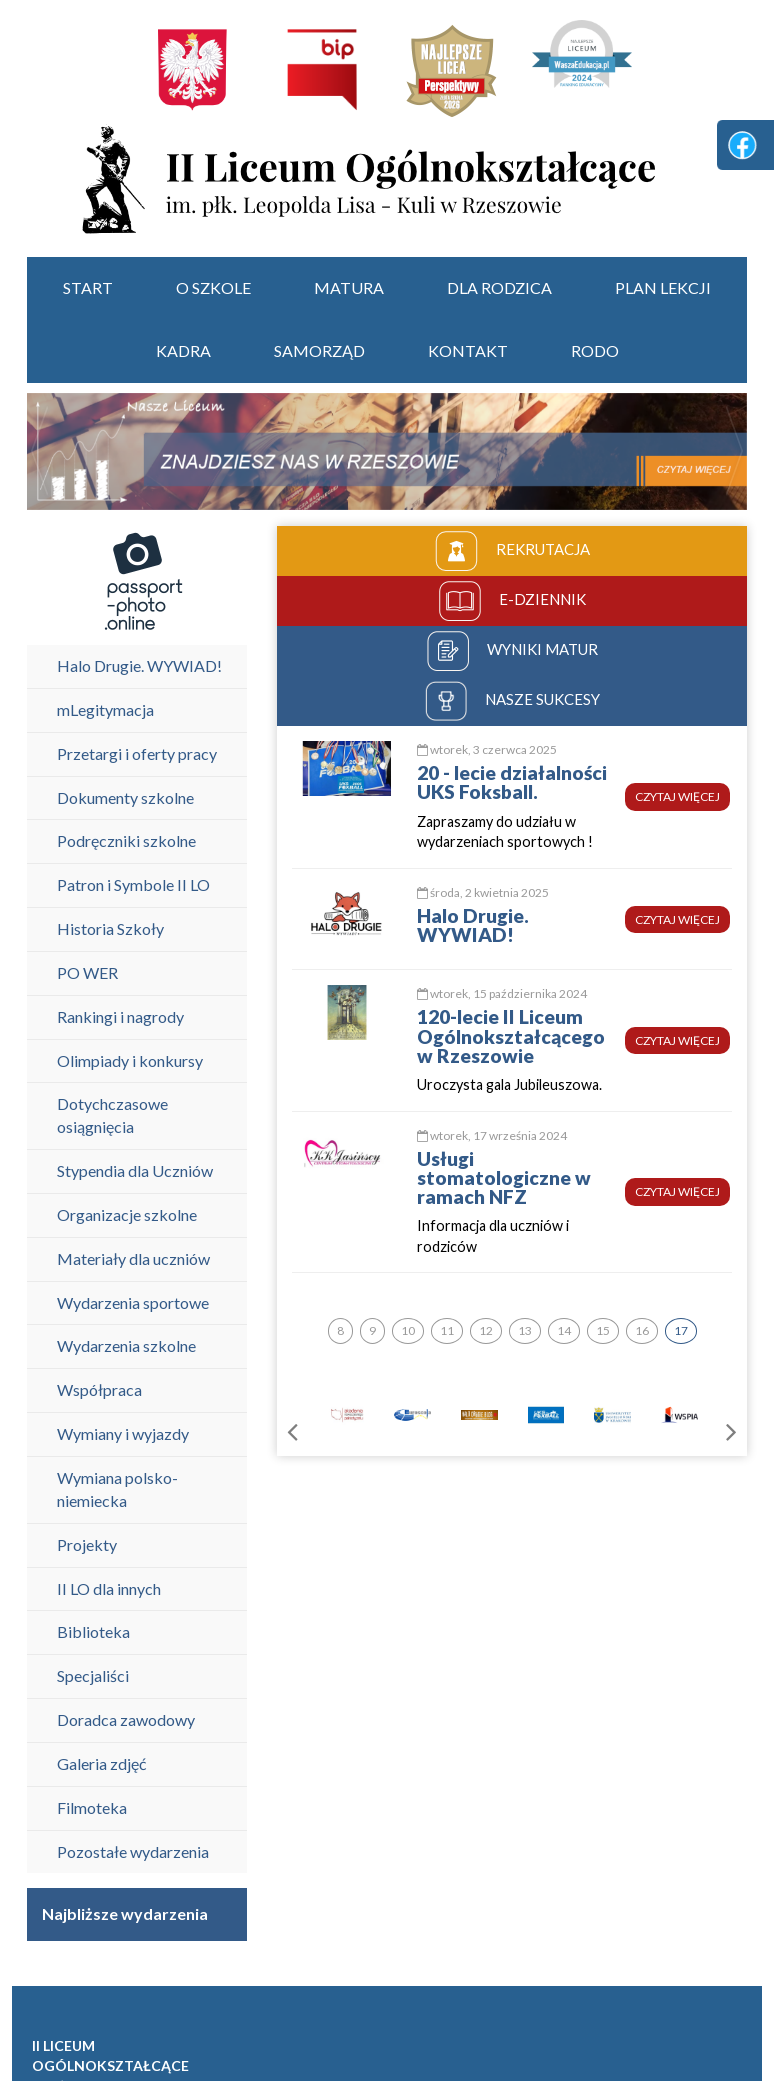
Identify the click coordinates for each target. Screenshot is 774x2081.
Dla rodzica (499, 287)
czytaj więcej (677, 796)
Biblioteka (93, 1631)
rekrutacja (512, 551)
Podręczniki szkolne (126, 840)
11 (447, 1330)
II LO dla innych (109, 1588)
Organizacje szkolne (127, 1214)
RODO (595, 350)
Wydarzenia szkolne (126, 1345)
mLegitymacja (105, 709)
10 (408, 1330)
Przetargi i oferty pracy (137, 753)
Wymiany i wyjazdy (123, 1433)
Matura (349, 287)
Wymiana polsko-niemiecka (117, 1489)
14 (564, 1330)
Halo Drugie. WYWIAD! (139, 665)
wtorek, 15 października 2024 (502, 993)
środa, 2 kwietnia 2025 (483, 892)
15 (603, 1330)
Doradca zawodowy (126, 1719)
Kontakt (468, 350)
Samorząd (319, 350)
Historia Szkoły (110, 928)
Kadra (183, 350)
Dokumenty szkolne (125, 797)
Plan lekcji (663, 287)
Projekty (87, 1544)
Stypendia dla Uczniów (135, 1170)
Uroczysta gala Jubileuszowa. (509, 1084)
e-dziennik (512, 601)
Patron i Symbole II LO (133, 884)
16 (642, 1330)
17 (681, 1330)
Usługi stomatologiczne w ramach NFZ (504, 1177)
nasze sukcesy (512, 701)
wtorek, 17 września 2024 (492, 1135)
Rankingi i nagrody (120, 1016)
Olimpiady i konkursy (130, 1060)
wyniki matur (512, 651)
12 (486, 1330)
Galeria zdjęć (101, 1763)
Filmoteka (92, 1807)
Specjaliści (93, 1675)
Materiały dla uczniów (133, 1258)
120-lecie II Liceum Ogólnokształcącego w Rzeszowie (511, 1035)
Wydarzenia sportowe (133, 1302)
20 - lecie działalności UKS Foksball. (512, 782)
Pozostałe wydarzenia (133, 1851)
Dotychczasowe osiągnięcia (112, 1115)
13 (525, 1330)
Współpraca (99, 1389)
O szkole (213, 287)
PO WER (87, 972)
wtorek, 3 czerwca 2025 (487, 749)
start (88, 287)
